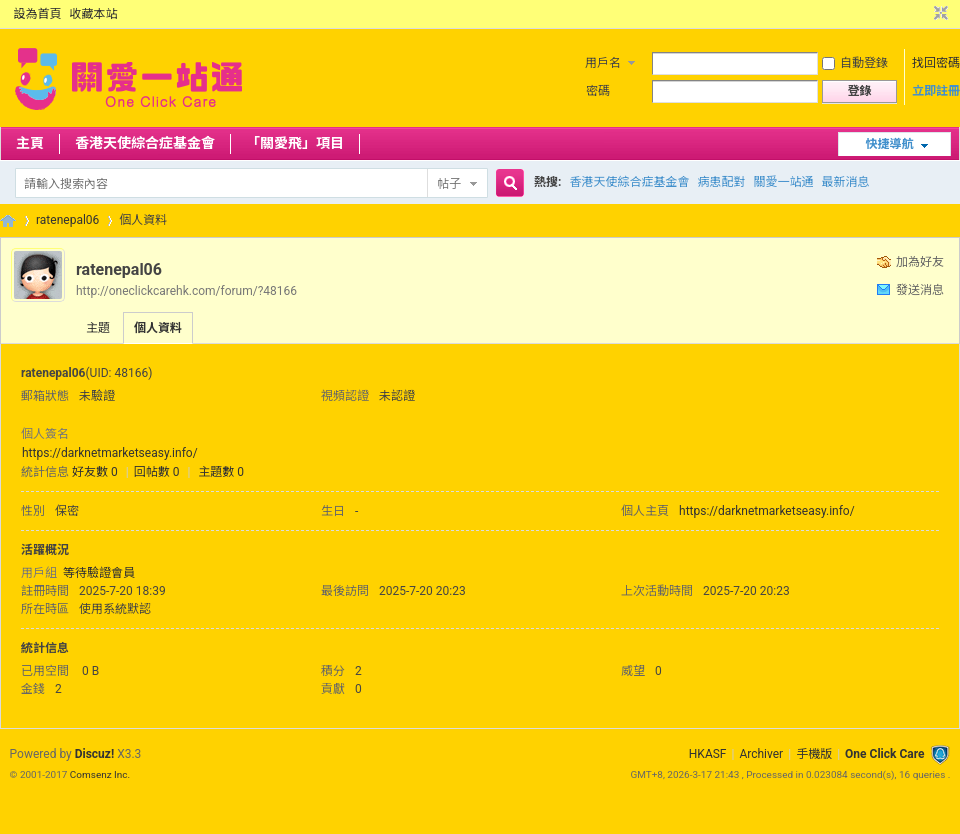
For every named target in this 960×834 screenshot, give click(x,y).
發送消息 (920, 290)
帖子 (449, 184)
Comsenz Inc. (100, 774)
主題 (98, 328)
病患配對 (721, 182)
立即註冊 (936, 91)
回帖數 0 (157, 472)
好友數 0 (95, 472)
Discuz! (94, 754)
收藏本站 (94, 14)
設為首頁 (38, 14)
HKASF (708, 754)
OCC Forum (8, 220)
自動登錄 (855, 63)
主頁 (30, 143)
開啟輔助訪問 (922, 14)
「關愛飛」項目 (295, 143)
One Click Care (884, 754)
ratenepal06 (67, 220)
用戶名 (603, 63)
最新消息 (845, 182)
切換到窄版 (938, 14)
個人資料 (158, 328)
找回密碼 (936, 63)
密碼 (598, 91)
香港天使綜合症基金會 (145, 143)
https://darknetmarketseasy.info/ (110, 453)
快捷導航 (889, 144)
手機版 (814, 754)
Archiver (761, 754)
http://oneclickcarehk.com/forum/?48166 (186, 291)
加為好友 (920, 262)
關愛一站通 (783, 182)
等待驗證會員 (99, 573)
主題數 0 (221, 472)
